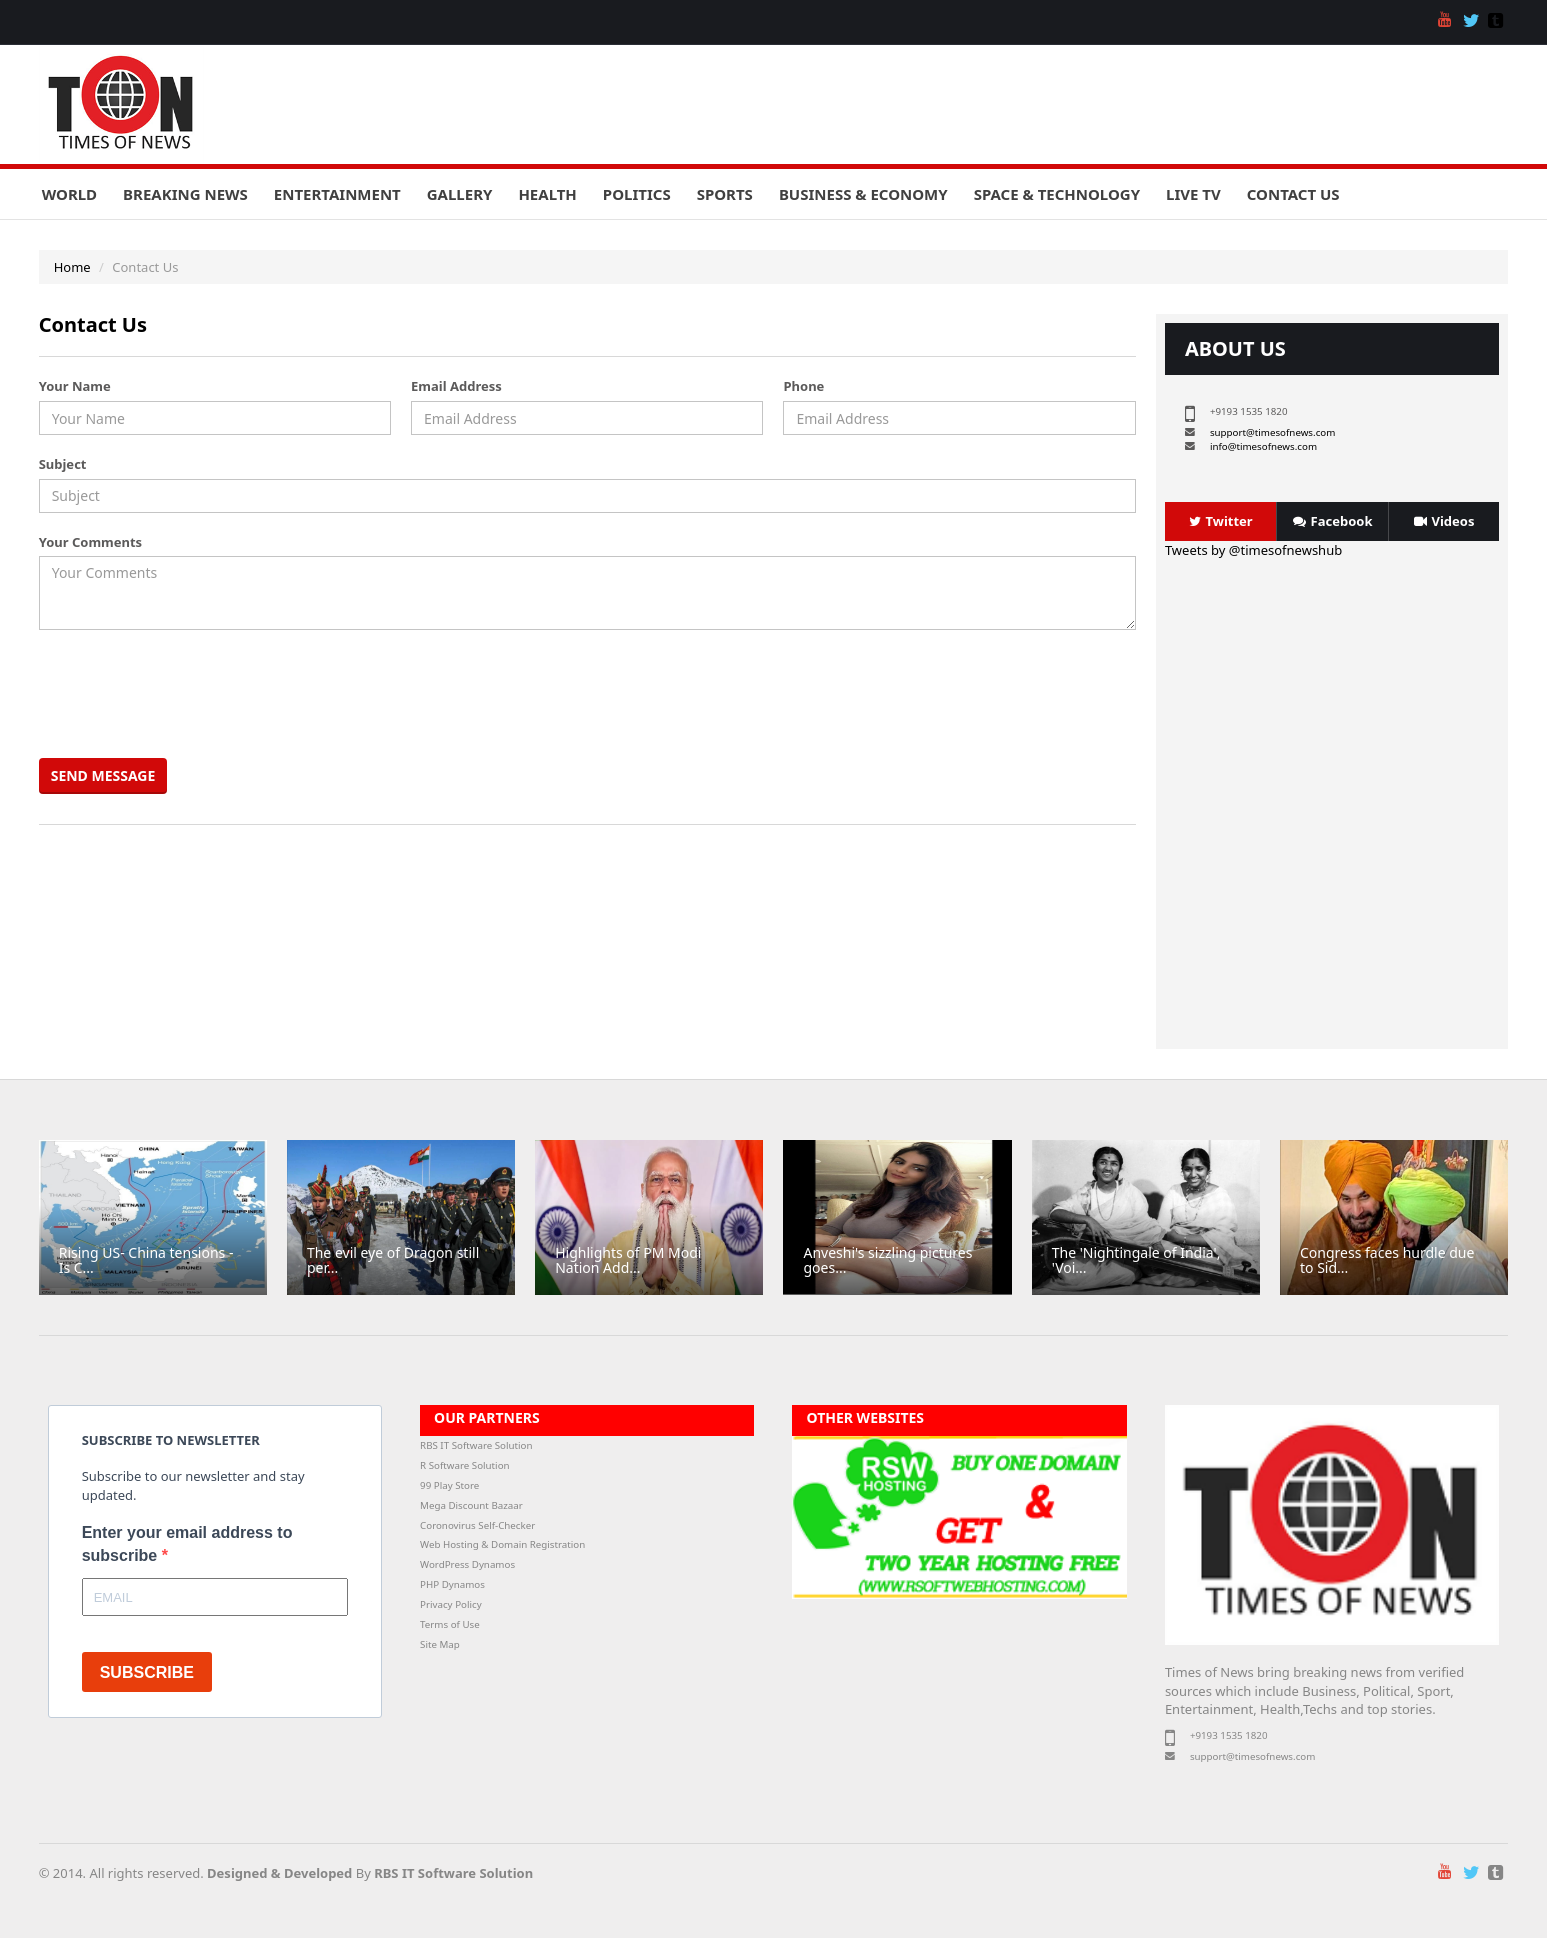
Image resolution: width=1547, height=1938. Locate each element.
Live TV (1193, 194)
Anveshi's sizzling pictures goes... (887, 1260)
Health (547, 194)
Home (72, 267)
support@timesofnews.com (1272, 432)
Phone (803, 386)
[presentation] (196, 694)
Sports (725, 194)
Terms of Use (450, 1624)
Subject (63, 464)
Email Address (456, 386)
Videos (1444, 521)
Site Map (440, 1644)
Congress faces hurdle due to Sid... (1387, 1260)
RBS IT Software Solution (476, 1445)
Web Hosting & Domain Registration (502, 1544)
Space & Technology (1057, 194)
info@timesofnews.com (1263, 446)
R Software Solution (464, 1465)
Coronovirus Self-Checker (477, 1525)
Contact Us (1293, 194)
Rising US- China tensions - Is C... (146, 1260)
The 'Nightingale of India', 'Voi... (1136, 1260)
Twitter (1221, 521)
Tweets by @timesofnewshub (1253, 550)
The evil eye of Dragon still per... (393, 1260)
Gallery (460, 194)
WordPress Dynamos (467, 1564)
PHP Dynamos (452, 1584)
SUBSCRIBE (147, 1672)
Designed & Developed (279, 1873)
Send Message (103, 775)
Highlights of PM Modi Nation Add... (628, 1260)
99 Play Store (449, 1485)
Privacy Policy (451, 1604)
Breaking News (185, 194)
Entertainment (337, 194)
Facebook (1333, 521)
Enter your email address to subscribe (187, 1544)
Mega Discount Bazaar (471, 1505)
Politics (637, 194)
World (69, 194)
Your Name (75, 386)
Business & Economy (863, 194)
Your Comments (90, 542)
